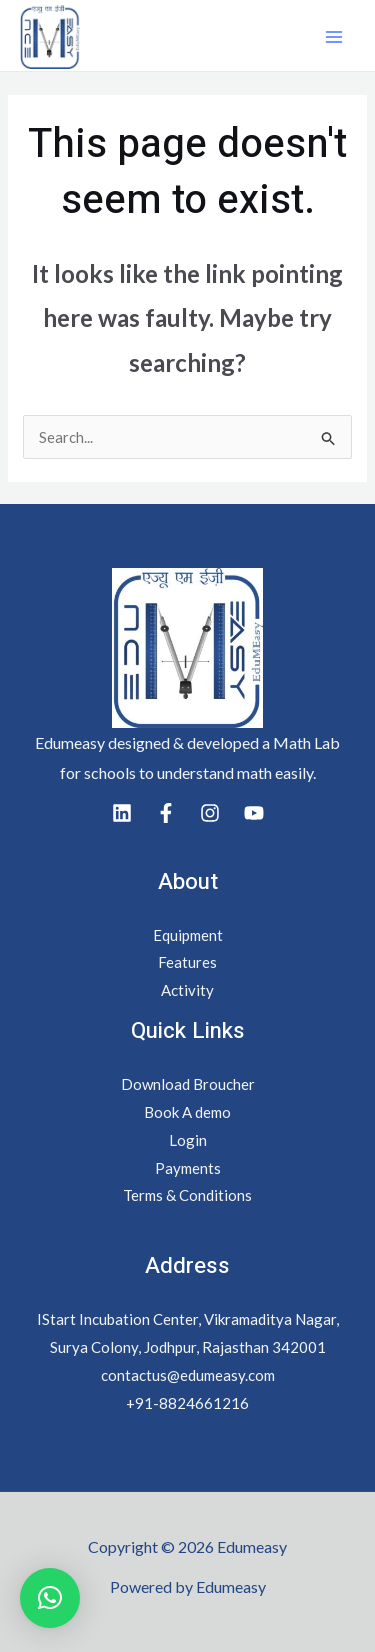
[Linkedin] (122, 813)
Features (187, 962)
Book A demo (187, 1112)
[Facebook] (166, 813)
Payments (188, 1168)
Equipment (188, 935)
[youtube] (254, 813)
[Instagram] (210, 813)
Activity (187, 990)
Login (188, 1140)
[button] (50, 1598)
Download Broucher (188, 1084)
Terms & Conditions (187, 1195)
